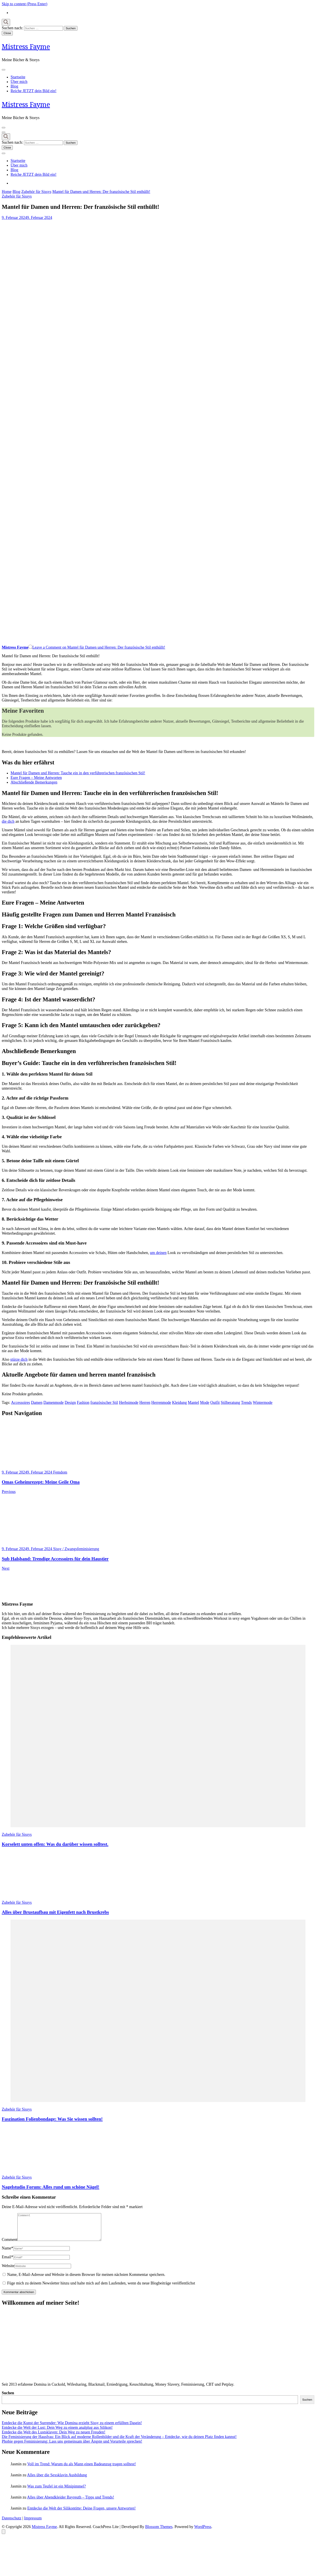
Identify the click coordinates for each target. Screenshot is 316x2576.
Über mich (19, 81)
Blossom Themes (159, 2532)
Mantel (193, 1402)
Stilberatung (230, 1402)
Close (7, 33)
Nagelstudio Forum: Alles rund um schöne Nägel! (50, 2187)
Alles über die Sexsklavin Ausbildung (57, 2480)
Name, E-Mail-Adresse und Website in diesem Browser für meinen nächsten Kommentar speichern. (86, 2280)
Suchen (8, 2398)
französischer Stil (104, 1402)
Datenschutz (11, 2523)
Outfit (215, 1402)
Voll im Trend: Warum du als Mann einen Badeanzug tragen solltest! (81, 2469)
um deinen (158, 1252)
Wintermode (262, 1402)
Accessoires (20, 1402)
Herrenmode (161, 1402)
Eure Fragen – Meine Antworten (36, 777)
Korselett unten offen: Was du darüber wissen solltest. (55, 1844)
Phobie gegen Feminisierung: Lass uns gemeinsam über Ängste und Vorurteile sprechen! (72, 2446)
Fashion (83, 1402)
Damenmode (53, 1402)
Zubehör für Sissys (17, 196)
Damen (36, 1402)
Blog (14, 86)
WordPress (202, 2532)
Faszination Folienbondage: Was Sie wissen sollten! (52, 2119)
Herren (144, 1402)
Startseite (18, 77)
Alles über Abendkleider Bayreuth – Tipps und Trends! (70, 2502)
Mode (204, 1402)
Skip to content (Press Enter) (24, 4)
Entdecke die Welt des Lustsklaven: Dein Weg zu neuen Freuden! (53, 2437)
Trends (246, 1402)
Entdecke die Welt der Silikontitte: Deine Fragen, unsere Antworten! (81, 2513)
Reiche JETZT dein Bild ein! (34, 91)
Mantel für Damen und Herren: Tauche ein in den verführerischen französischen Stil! (78, 773)
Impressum (33, 2523)
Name (7, 2253)
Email (7, 2262)
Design (70, 1402)
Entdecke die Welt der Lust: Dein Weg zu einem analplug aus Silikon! (57, 2433)
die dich (8, 821)
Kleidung (179, 1402)
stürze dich (19, 1359)
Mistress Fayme (26, 46)
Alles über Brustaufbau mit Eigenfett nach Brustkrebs (55, 1912)
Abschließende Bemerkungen (34, 782)
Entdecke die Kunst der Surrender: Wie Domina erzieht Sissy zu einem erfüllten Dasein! (72, 2428)
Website (8, 2271)
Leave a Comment (98, 647)
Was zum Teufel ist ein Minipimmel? (56, 2491)
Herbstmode (128, 1402)
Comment (9, 2245)
